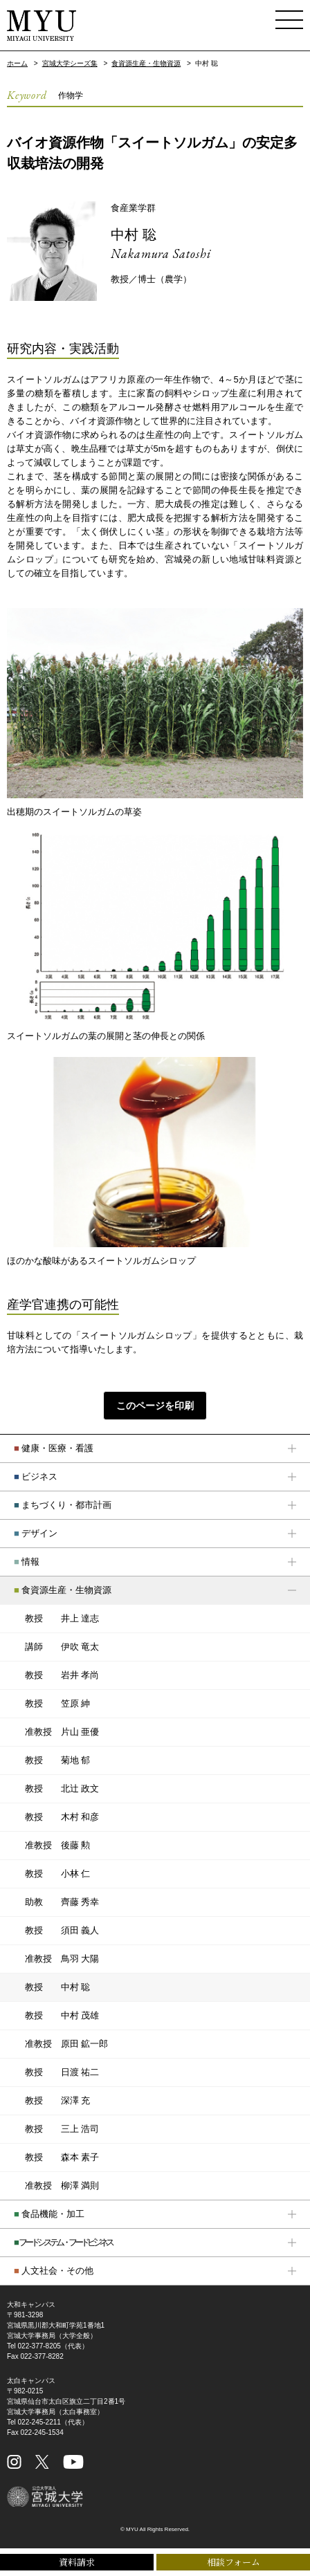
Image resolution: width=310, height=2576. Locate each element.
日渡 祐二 (62, 2072)
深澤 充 (57, 2100)
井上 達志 (62, 1618)
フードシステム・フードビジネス (63, 2242)
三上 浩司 (62, 2129)
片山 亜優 (62, 1732)
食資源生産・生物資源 (146, 63)
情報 (26, 1561)
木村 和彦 (62, 1817)
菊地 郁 (57, 1760)
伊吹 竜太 (62, 1647)
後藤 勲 (57, 1845)
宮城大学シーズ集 (70, 63)
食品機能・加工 (49, 2214)
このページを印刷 (155, 1405)
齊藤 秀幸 (62, 1902)
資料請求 (77, 2561)
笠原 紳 (57, 1703)
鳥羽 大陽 (62, 1959)
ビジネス (35, 1476)
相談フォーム (233, 2561)
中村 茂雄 (62, 2015)
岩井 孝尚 (62, 1675)
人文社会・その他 (53, 2270)
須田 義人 (62, 1930)
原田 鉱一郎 (66, 2044)
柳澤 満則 (62, 2185)
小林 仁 (57, 1873)
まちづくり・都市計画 (62, 1505)
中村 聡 (133, 234)
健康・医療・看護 (53, 1448)
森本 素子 (62, 2157)
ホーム (17, 63)
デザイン (35, 1533)
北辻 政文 (62, 1788)
